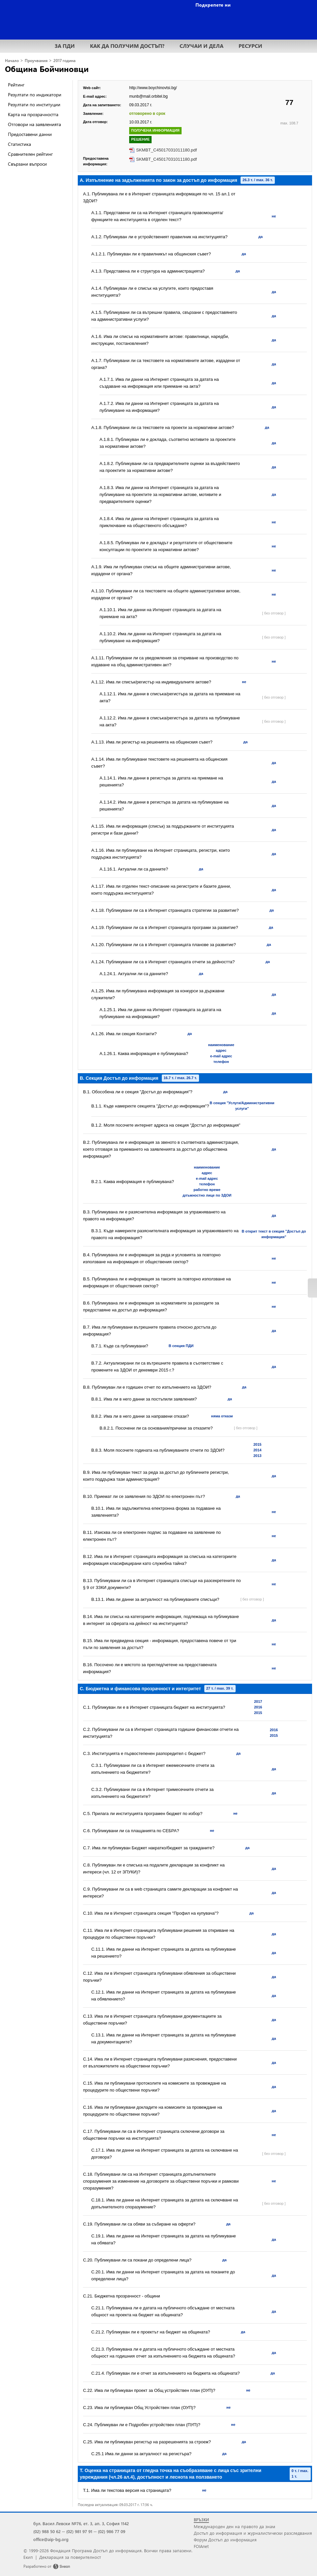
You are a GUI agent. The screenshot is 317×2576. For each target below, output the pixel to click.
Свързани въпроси (27, 164)
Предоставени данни (30, 134)
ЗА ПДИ (65, 45)
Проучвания (36, 60)
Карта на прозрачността (33, 114)
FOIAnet (201, 2546)
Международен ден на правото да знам (234, 2526)
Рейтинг (16, 85)
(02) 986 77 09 (111, 2531)
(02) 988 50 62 (47, 2531)
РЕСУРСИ (250, 45)
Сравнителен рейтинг (30, 154)
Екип (28, 2557)
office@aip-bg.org (51, 2539)
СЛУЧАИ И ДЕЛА (201, 45)
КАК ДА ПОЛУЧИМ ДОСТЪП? (127, 45)
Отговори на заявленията (34, 124)
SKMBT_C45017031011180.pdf (166, 150)
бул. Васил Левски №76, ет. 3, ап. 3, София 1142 (81, 2523)
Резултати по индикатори (34, 94)
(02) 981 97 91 (79, 2531)
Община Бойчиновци (47, 68)
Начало (12, 60)
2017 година (64, 60)
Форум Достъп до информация (225, 2539)
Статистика (19, 144)
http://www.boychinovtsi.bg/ (153, 87)
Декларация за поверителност (70, 2557)
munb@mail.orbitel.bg (148, 96)
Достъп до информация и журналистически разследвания (253, 2533)
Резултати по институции (34, 104)
